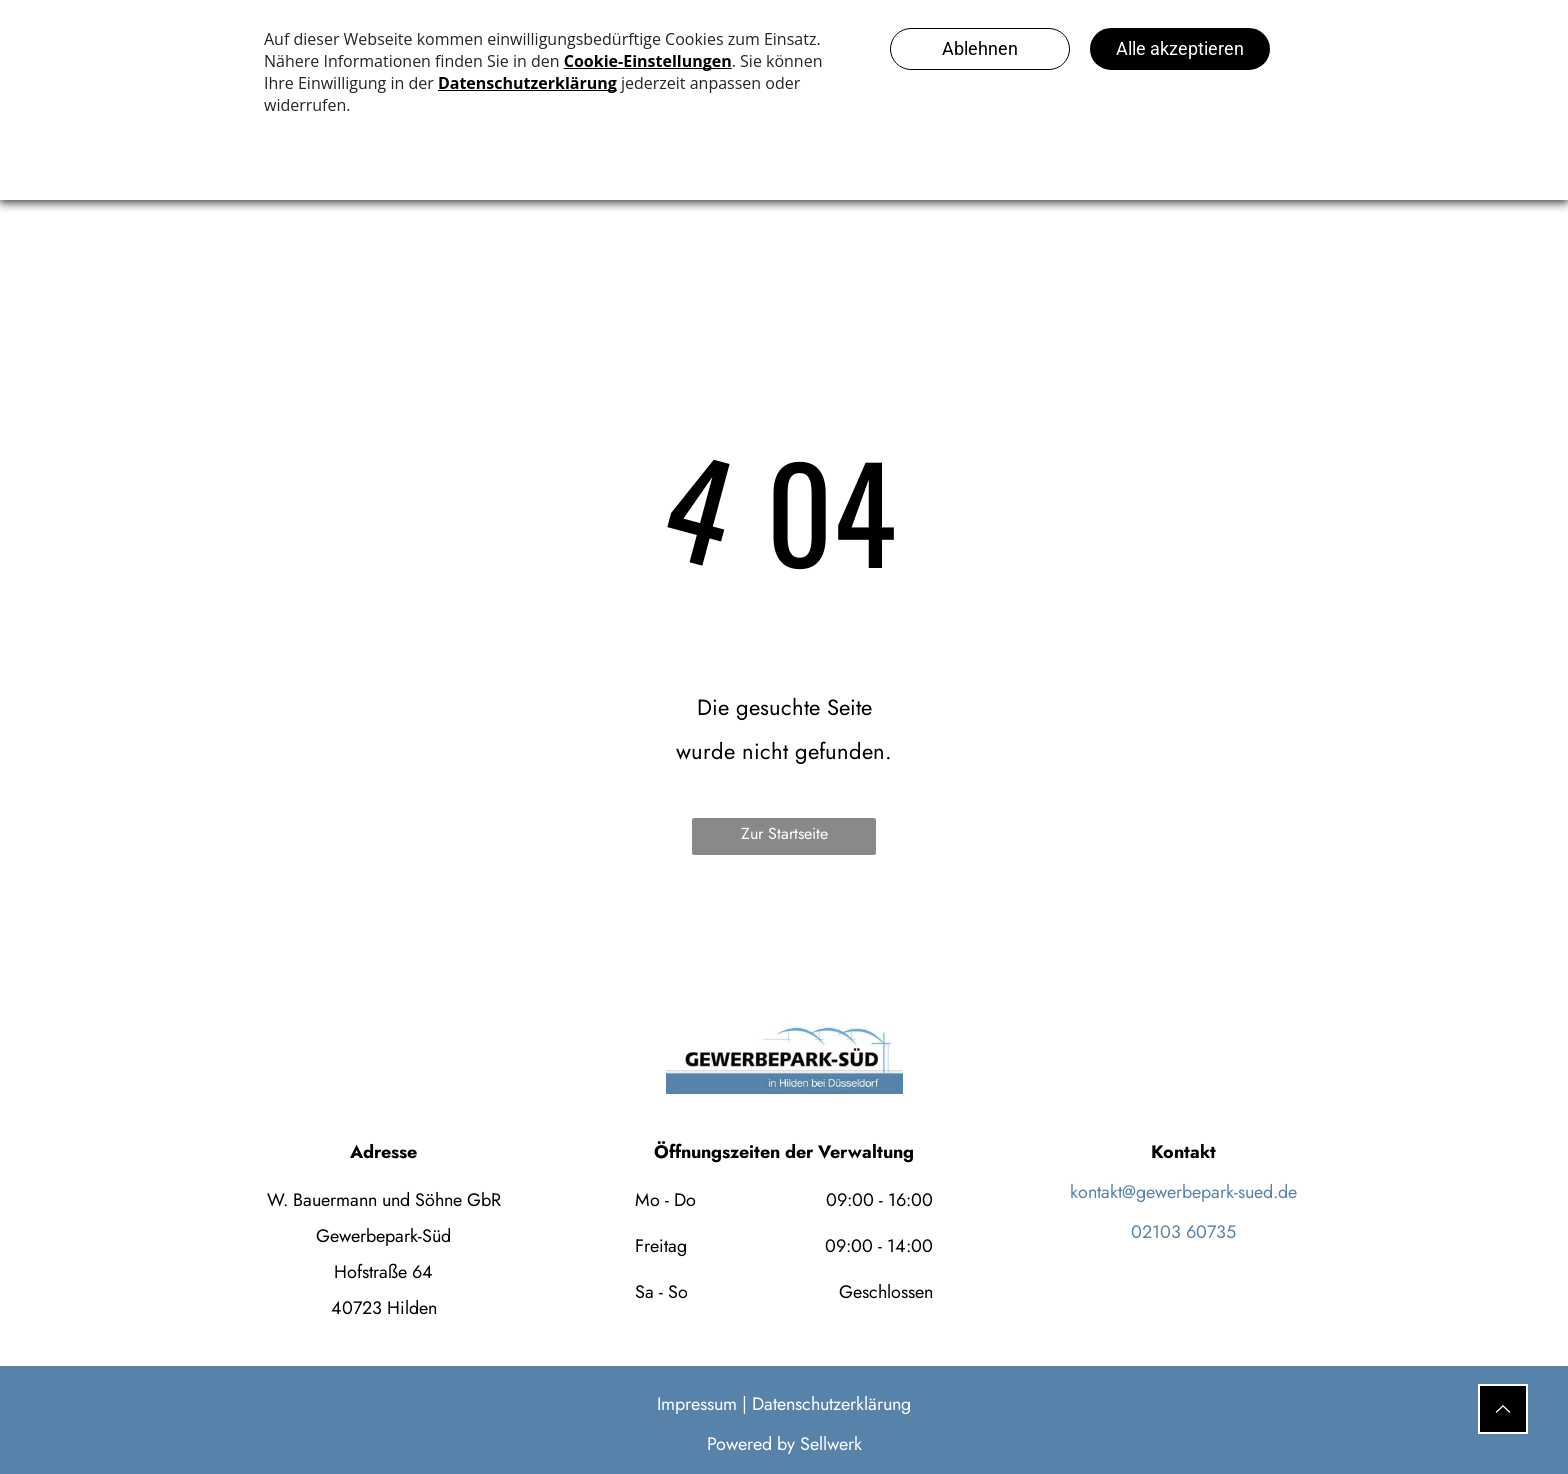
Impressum (697, 1404)
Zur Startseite (784, 833)
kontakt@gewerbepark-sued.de (1183, 1192)
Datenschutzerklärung (831, 1404)
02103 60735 (1183, 1232)
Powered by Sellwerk (784, 1444)
